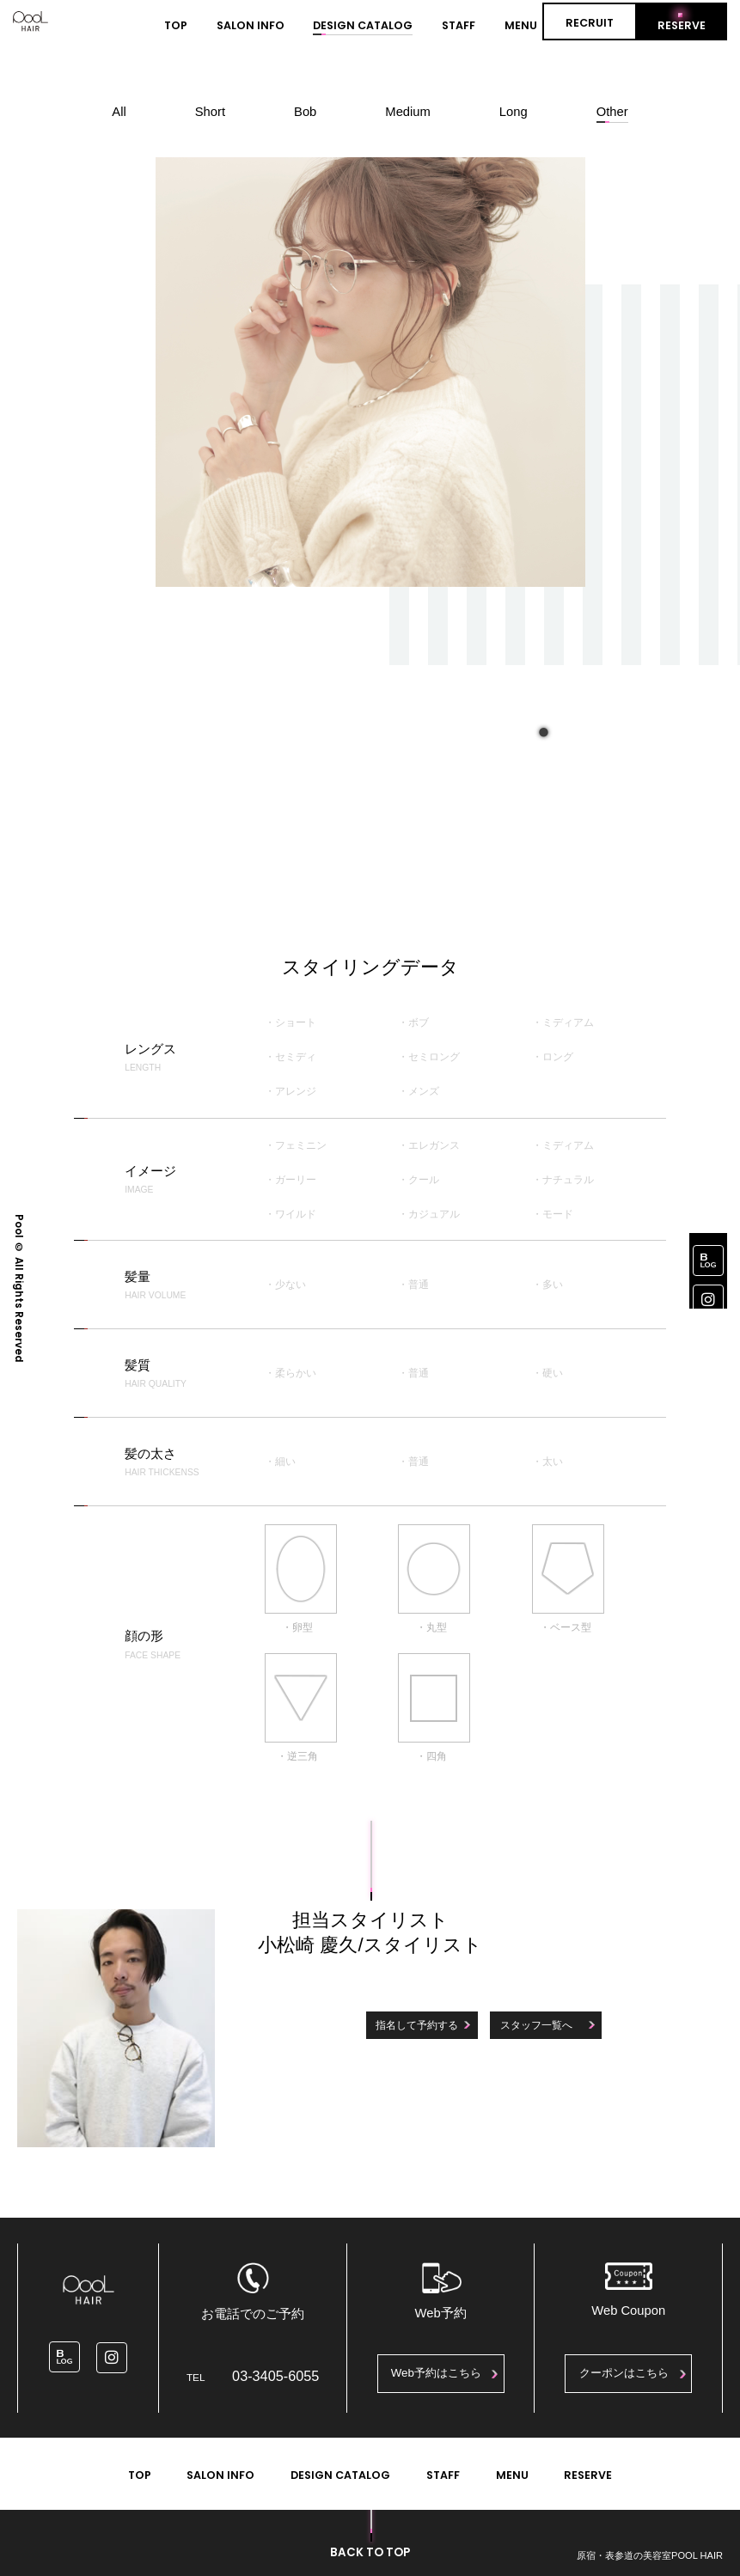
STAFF (458, 25)
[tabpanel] (370, 372)
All (118, 112)
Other (612, 112)
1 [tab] (542, 729)
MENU (521, 25)
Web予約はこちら (436, 2372)
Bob (305, 112)
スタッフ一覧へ (536, 2025)
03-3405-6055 (275, 2376)
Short (210, 112)
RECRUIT (590, 22)
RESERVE (681, 25)
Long (513, 112)
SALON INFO (250, 25)
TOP (175, 25)
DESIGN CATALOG (363, 25)
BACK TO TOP (370, 2552)
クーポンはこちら (624, 2372)
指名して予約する (417, 2025)
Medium (408, 112)
